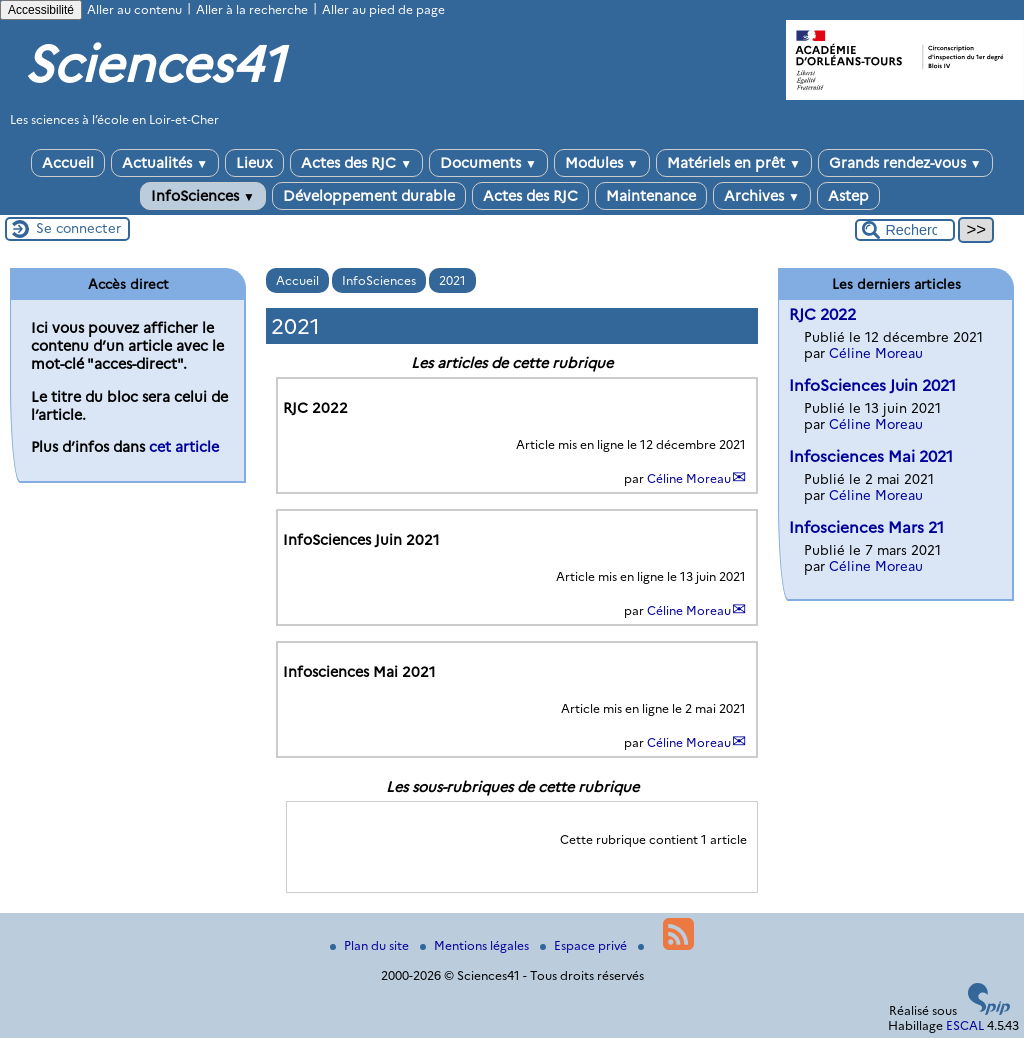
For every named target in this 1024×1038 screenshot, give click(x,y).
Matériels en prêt (734, 163)
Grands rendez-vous (905, 163)
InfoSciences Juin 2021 (872, 385)
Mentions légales (476, 945)
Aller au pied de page (383, 9)
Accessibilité (41, 10)
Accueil (68, 163)
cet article (184, 447)
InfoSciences (203, 196)
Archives (762, 196)
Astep (848, 196)
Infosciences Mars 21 (866, 527)
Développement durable (369, 196)
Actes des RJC (356, 163)
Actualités (165, 163)
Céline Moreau (689, 478)
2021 (452, 280)
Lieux (254, 163)
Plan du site (371, 945)
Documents (488, 163)
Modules (602, 163)
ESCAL (965, 1025)
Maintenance (651, 196)
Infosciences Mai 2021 (871, 456)
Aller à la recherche (252, 9)
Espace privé (585, 945)
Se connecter (78, 228)
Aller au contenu (134, 9)
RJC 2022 (822, 314)
